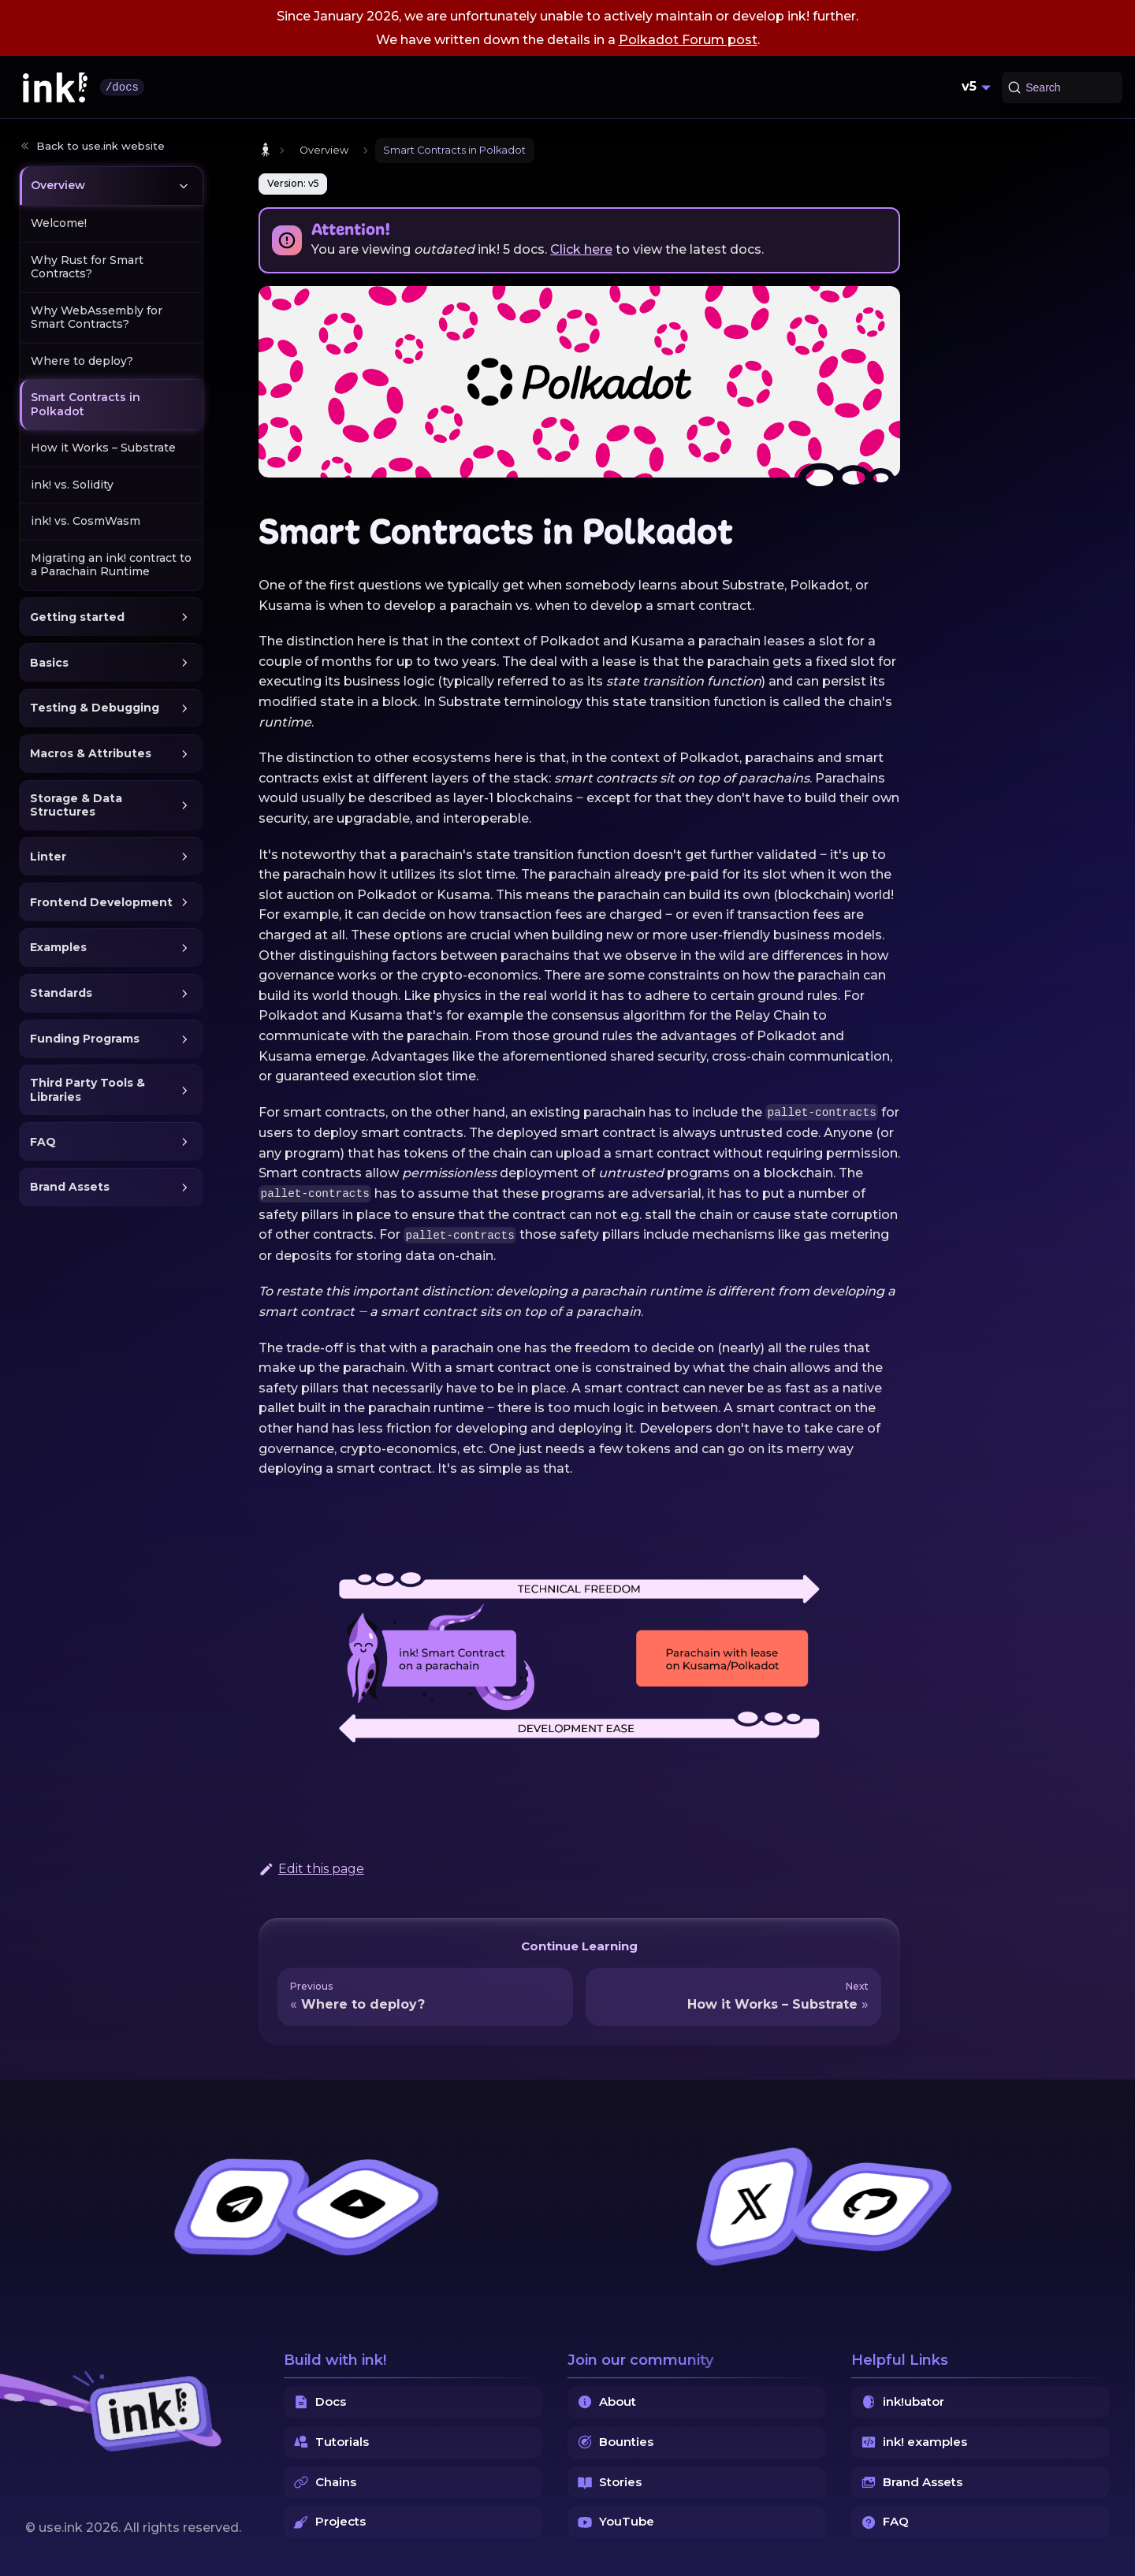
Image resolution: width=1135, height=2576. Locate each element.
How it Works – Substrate (103, 447)
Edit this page (311, 1868)
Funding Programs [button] (85, 1039)
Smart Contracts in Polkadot (85, 404)
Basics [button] (49, 663)
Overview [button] (58, 185)
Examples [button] (58, 947)
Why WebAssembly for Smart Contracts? (96, 317)
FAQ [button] (43, 1142)
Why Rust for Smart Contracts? (87, 267)
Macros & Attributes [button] (90, 753)
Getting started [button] (77, 617)
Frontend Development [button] (101, 902)
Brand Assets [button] (70, 1187)
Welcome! (59, 223)
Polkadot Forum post (688, 39)
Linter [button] (48, 856)
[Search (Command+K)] (1062, 87)
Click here (581, 249)
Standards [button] (61, 993)
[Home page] (266, 150)
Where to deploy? (82, 361)
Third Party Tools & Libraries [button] (87, 1090)
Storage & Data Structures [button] (76, 805)
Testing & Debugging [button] (94, 708)
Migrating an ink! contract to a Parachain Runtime (111, 565)
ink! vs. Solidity (72, 485)
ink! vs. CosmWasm (85, 521)
